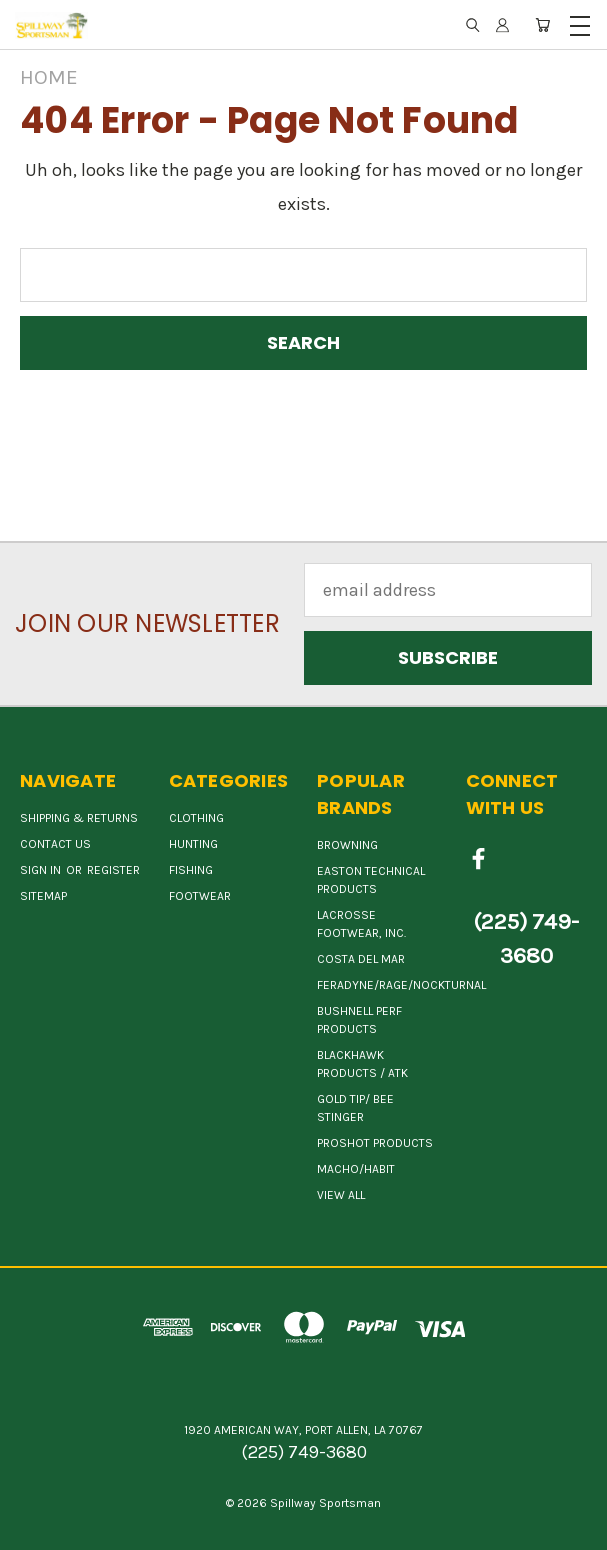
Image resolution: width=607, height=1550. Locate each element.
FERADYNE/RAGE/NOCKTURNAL (401, 985)
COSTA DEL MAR (361, 959)
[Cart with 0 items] (542, 25)
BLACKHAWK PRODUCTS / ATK (362, 1064)
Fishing (191, 870)
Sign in (42, 870)
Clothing (196, 818)
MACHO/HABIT (356, 1169)
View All (341, 1195)
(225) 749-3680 (526, 939)
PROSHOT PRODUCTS (375, 1143)
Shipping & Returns (79, 818)
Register (113, 870)
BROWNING (347, 845)
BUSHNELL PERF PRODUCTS (359, 1020)
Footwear (200, 896)
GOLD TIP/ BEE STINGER (355, 1108)
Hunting (193, 844)
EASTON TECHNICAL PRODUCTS (371, 880)
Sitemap (43, 896)
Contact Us (55, 844)
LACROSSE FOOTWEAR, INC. (361, 924)
